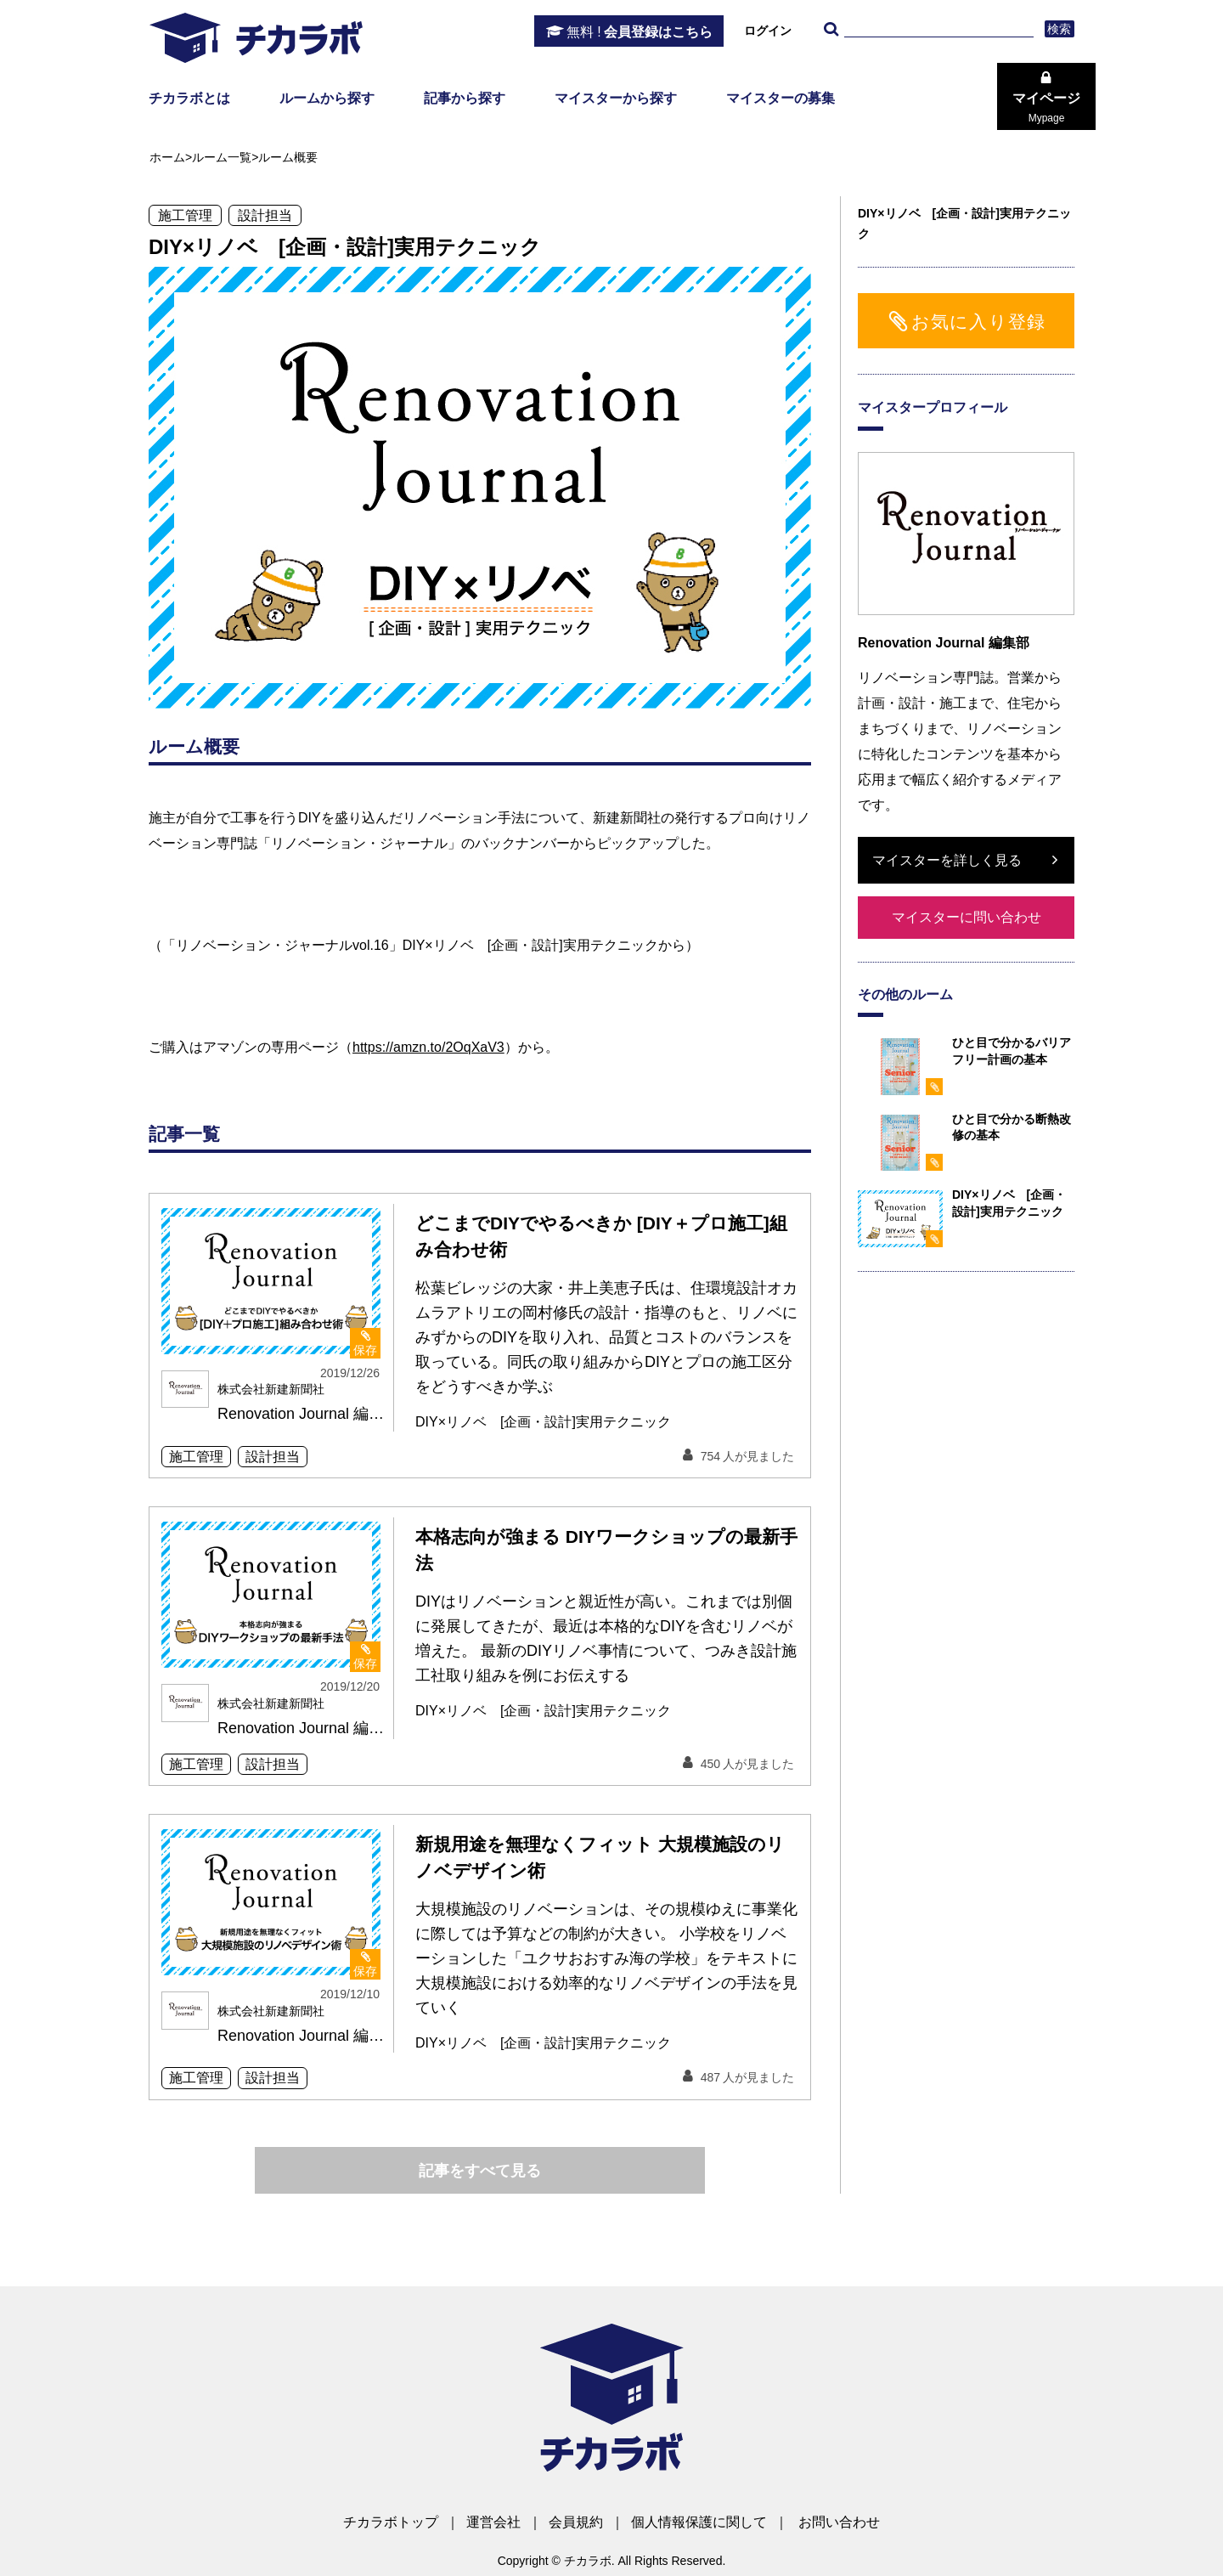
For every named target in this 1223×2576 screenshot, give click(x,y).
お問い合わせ (839, 2522)
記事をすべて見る (480, 2170)
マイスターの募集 (780, 98)
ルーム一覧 (221, 157)
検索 (1059, 29)
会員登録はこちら (639, 32)
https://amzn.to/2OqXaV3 (428, 1047)
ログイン (768, 30)
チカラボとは (189, 98)
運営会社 (493, 2522)
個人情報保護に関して (699, 2522)
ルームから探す (327, 98)
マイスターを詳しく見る (947, 860)
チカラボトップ (390, 2522)
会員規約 (576, 2522)
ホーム (167, 157)
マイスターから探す (616, 98)
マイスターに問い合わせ (966, 917)
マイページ (1046, 108)
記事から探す (464, 98)
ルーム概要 (288, 157)
